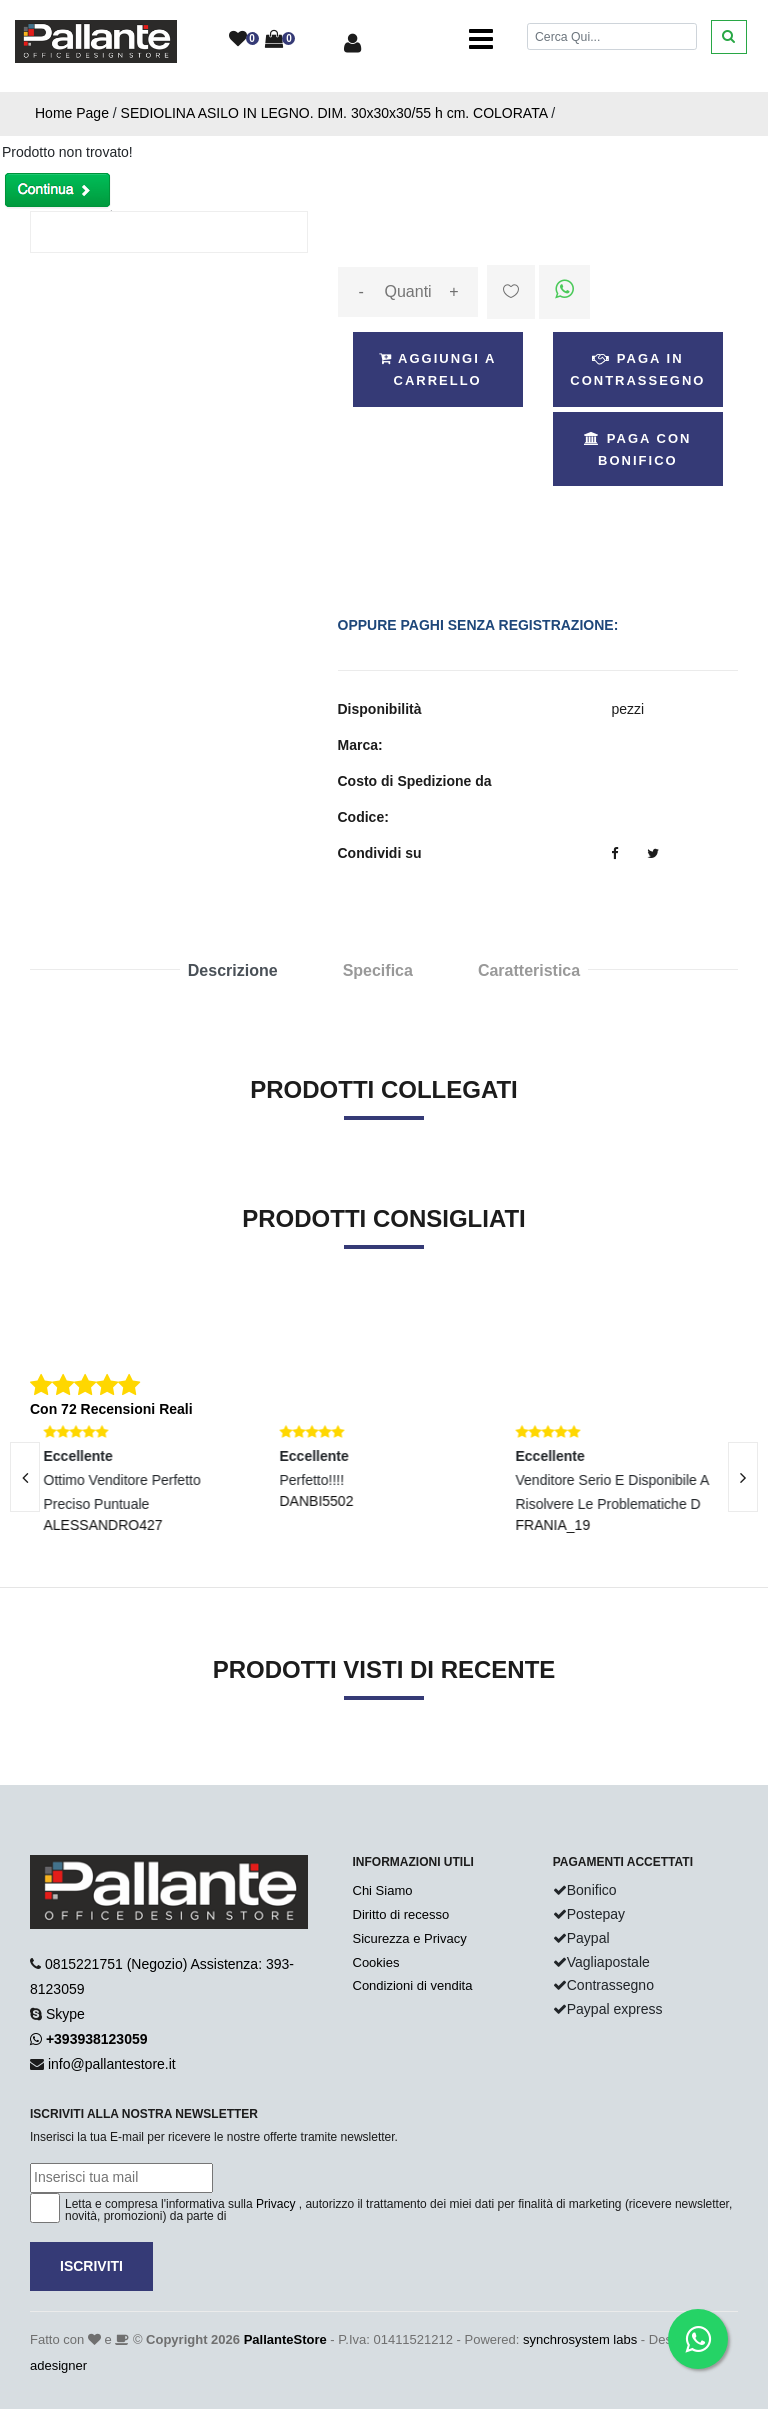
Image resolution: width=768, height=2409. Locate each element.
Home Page (72, 113)
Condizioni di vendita (413, 1985)
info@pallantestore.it (112, 2064)
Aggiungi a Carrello (437, 369)
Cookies (376, 1962)
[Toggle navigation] (481, 40)
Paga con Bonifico (637, 449)
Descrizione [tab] (233, 970)
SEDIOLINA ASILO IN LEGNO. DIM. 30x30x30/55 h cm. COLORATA (334, 113)
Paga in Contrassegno (637, 369)
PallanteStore (285, 2339)
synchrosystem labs (580, 2339)
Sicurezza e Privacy (410, 1938)
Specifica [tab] (378, 970)
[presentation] (743, 1477)
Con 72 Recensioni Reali (111, 1409)
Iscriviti (91, 2266)
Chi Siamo (383, 1890)
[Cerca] (612, 36)
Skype (65, 2014)
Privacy (275, 2204)
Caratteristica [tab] (529, 970)
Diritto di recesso (401, 1914)
